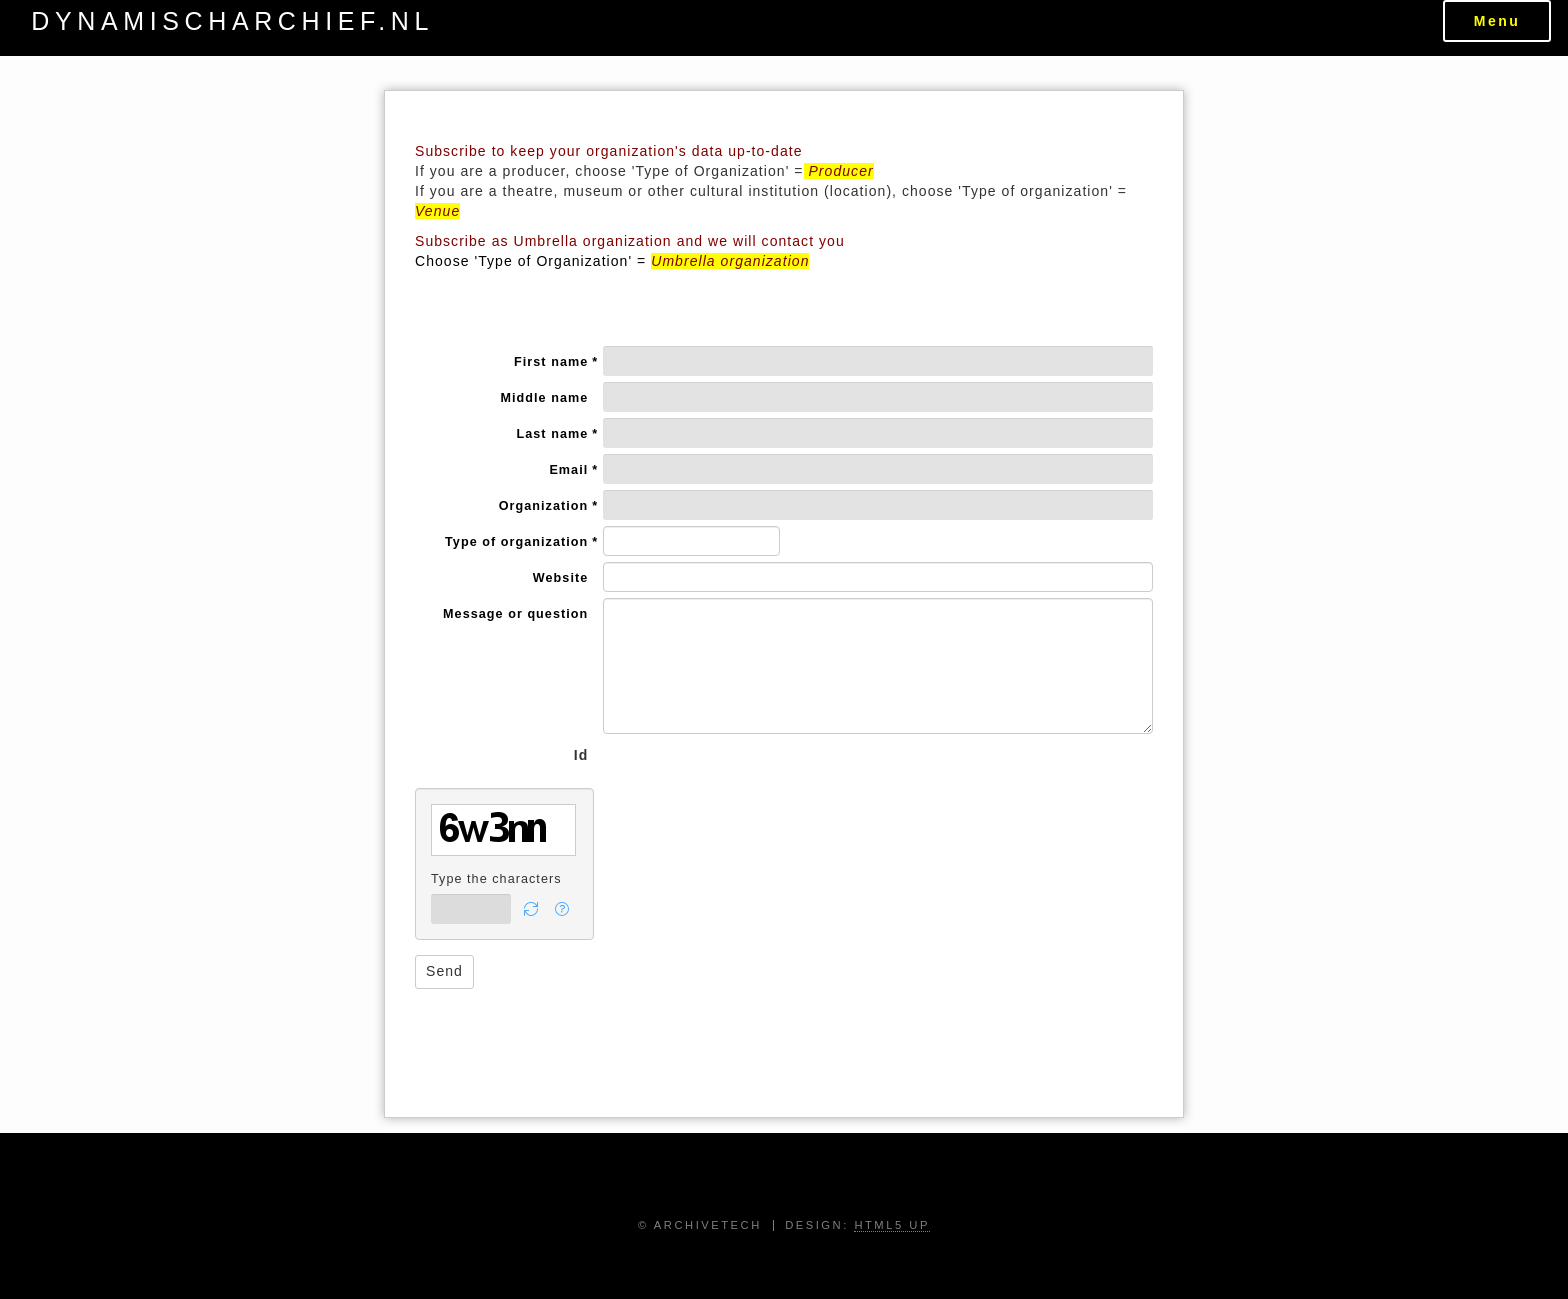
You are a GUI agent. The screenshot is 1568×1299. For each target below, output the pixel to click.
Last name (553, 435)
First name (551, 363)
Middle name (544, 398)
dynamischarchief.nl (232, 21)
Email (568, 471)
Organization (544, 507)
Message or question (515, 614)
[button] (531, 909)
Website (560, 578)
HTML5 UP (892, 1225)
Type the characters (496, 879)
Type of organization (516, 543)
